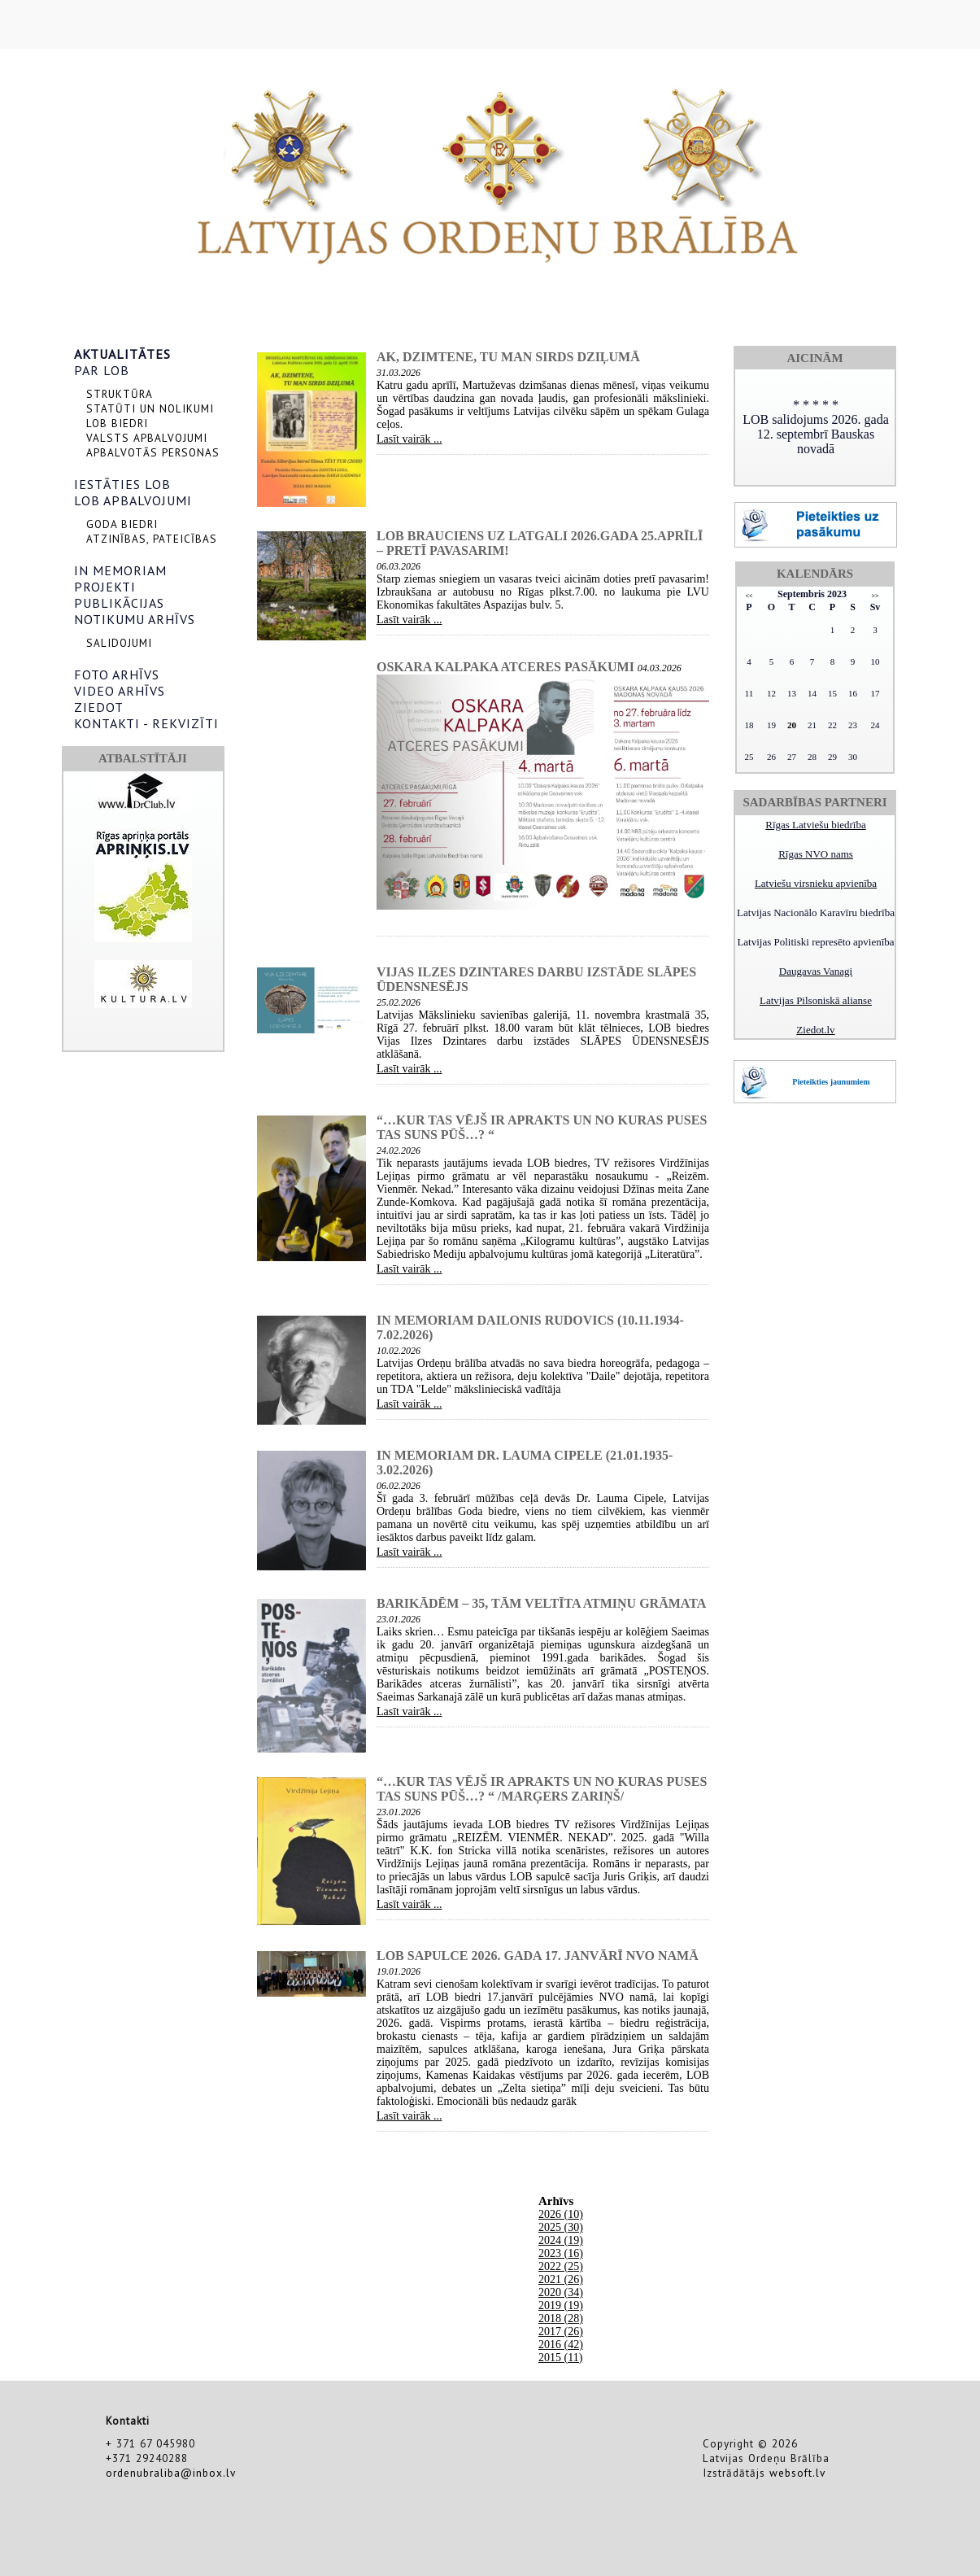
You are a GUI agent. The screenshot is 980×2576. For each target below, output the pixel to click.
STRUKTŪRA (119, 393)
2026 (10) (560, 2214)
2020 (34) (560, 2292)
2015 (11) (560, 2357)
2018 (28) (560, 2318)
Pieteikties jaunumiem (830, 1081)
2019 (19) (560, 2305)
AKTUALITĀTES (122, 354)
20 (791, 725)
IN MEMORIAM (120, 570)
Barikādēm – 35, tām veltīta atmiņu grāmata (541, 1603)
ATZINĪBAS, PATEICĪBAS (151, 538)
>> (874, 596)
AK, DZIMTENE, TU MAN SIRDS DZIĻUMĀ (508, 357)
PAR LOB (101, 370)
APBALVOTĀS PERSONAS (153, 452)
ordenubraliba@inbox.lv (171, 2472)
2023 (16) (560, 2253)
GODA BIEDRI (122, 524)
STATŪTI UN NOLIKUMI (150, 408)
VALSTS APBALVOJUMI (146, 437)
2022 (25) (560, 2266)
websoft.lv (797, 2472)
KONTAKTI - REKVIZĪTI (146, 723)
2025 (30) (560, 2227)
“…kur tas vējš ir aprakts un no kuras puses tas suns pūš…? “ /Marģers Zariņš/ (542, 1789)
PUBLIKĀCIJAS (119, 603)
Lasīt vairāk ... (409, 439)
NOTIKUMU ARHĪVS (134, 619)
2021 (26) (560, 2279)
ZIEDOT (99, 707)
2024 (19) (560, 2240)
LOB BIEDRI (117, 423)
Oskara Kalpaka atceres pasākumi (505, 667)
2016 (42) (560, 2344)
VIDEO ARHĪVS (119, 691)
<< (748, 596)
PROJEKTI (105, 587)
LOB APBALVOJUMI (133, 500)
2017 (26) (560, 2331)
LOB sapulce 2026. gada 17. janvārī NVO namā (538, 1956)
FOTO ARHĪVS (116, 674)
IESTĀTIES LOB (122, 484)
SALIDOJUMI (119, 642)
